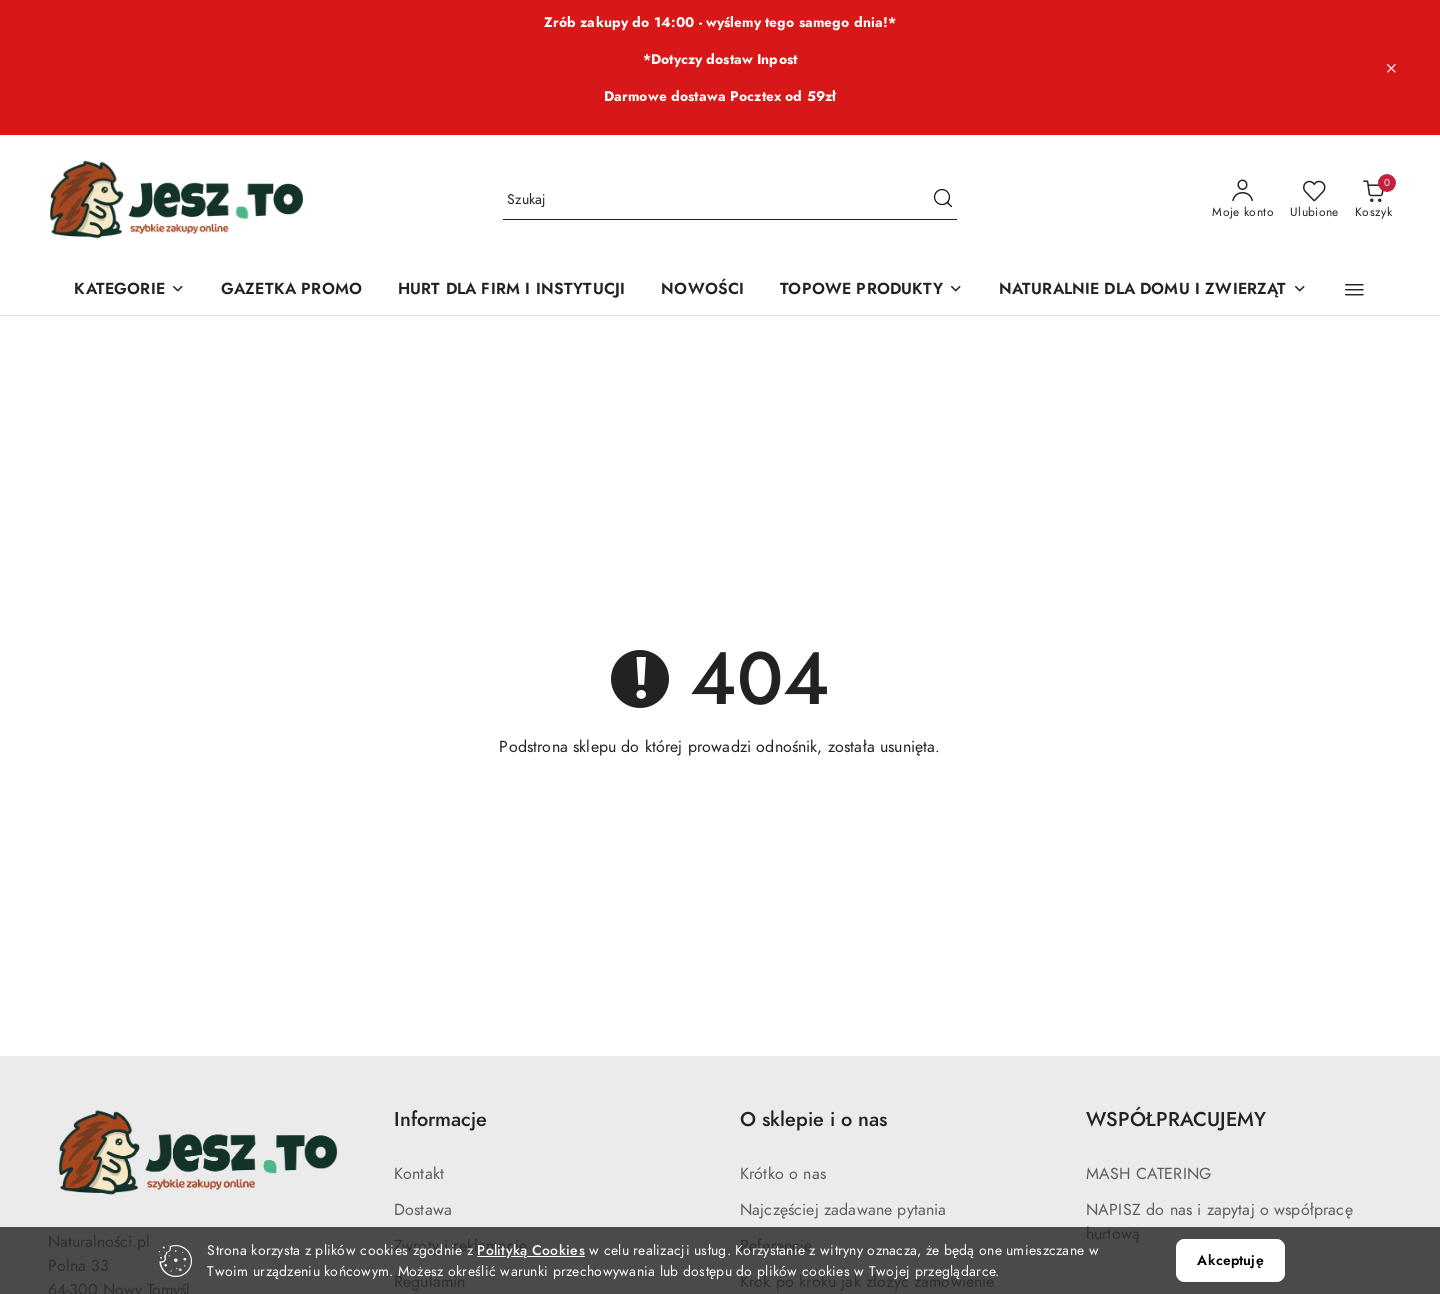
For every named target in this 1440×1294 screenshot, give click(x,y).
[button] (1354, 290)
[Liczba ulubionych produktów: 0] (1314, 200)
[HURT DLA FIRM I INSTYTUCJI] (511, 290)
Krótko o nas (783, 1174)
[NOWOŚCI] (702, 290)
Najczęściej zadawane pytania (843, 1210)
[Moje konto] (1243, 200)
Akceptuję (1230, 1260)
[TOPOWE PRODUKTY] (871, 290)
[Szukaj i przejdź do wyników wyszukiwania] (943, 200)
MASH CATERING (1148, 1174)
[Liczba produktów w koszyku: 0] (1373, 200)
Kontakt (419, 1174)
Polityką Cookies (530, 1250)
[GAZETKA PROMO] (291, 290)
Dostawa (423, 1210)
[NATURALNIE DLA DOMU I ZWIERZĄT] (1153, 290)
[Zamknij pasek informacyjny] (1391, 68)
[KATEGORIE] (129, 290)
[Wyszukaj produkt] (730, 199)
